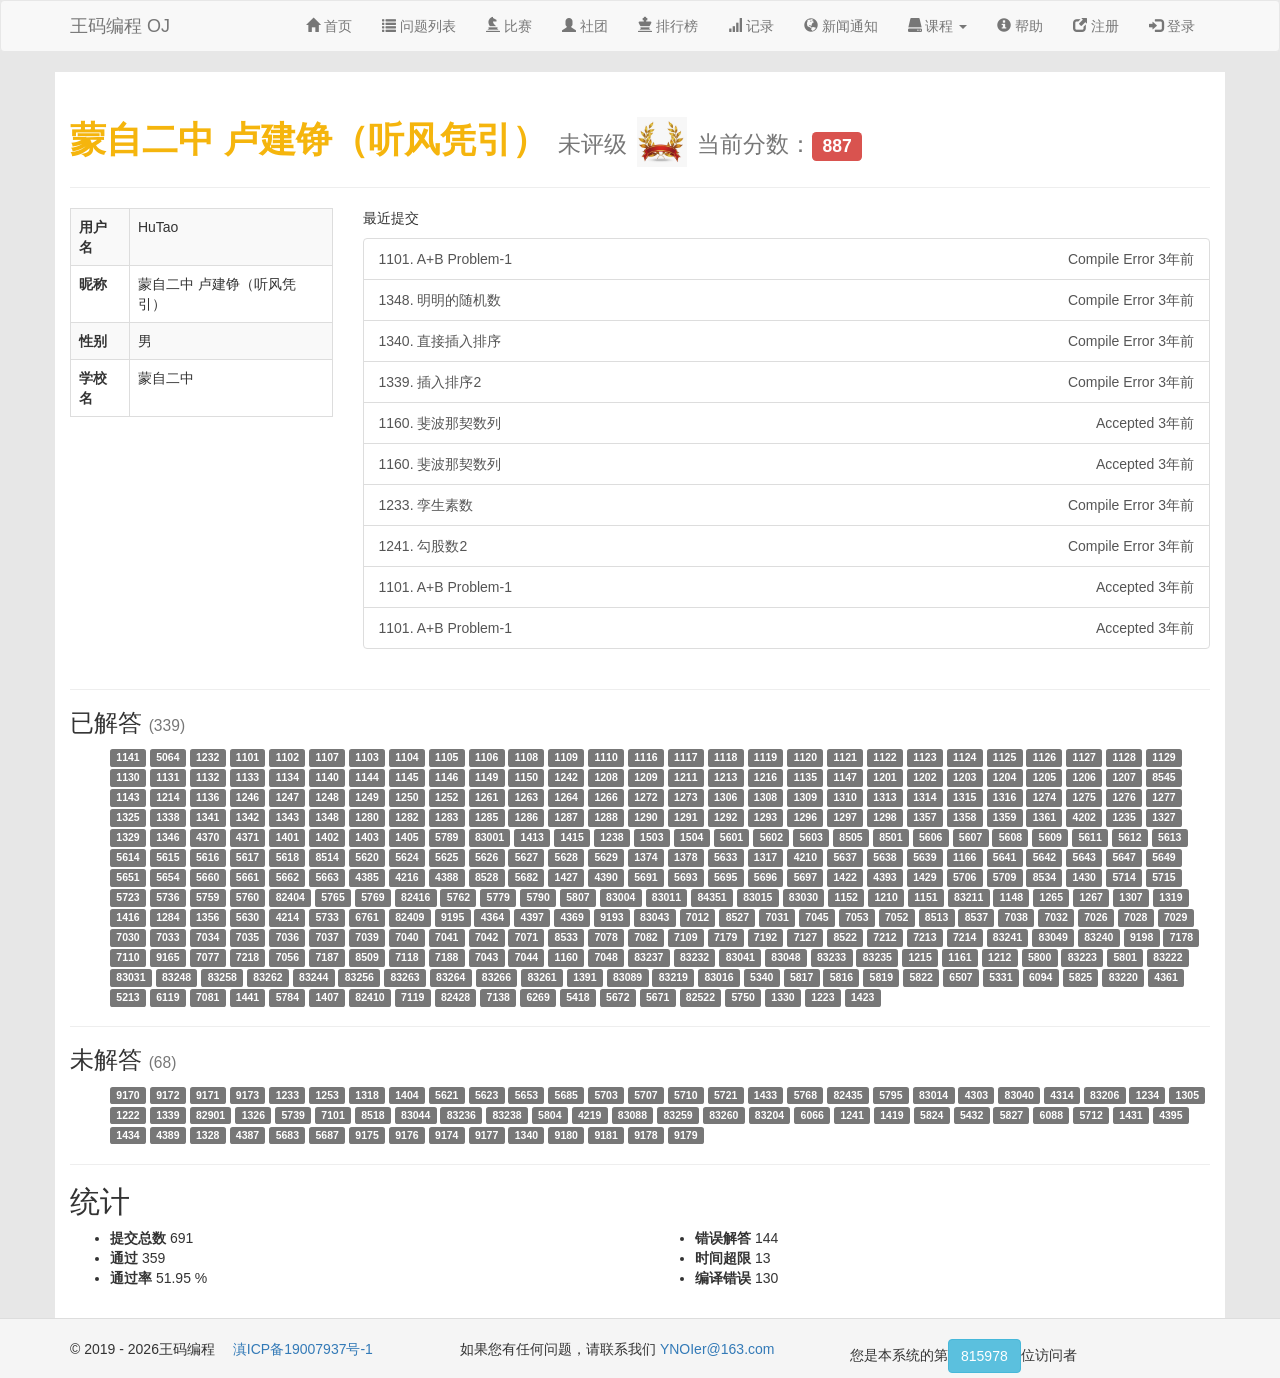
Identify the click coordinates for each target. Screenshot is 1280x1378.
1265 (1051, 897)
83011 (666, 897)
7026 (1095, 917)
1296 (805, 817)
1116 (645, 757)
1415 (571, 837)
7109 (685, 937)
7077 (207, 957)
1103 (366, 757)
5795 (890, 1095)
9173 (247, 1095)
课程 (938, 26)
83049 (1053, 937)
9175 (366, 1135)
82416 (415, 897)
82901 (210, 1115)
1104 (406, 757)
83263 (404, 977)
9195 (452, 917)
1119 (765, 757)
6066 (812, 1115)
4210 (805, 857)
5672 (617, 997)
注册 (1096, 26)
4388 (446, 877)
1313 (884, 797)
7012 (697, 917)
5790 (537, 897)
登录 (1172, 26)
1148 (1011, 897)
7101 (332, 1115)
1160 (566, 957)
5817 (801, 977)
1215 (919, 957)
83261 (541, 977)
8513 (936, 917)
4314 (1061, 1095)
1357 (924, 817)
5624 (406, 857)
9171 (207, 1095)
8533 (566, 937)
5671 (657, 997)
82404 (290, 897)
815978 (984, 1356)
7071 (526, 937)
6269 (537, 997)
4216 (406, 877)
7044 (526, 957)
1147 (844, 777)
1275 (1084, 797)
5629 (605, 857)
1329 (127, 837)
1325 (127, 817)
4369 (571, 917)
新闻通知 (841, 26)
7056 (287, 957)
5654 (167, 877)
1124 (964, 757)
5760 (247, 897)
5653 (526, 1095)
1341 (207, 817)
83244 (313, 977)
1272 (645, 797)
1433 (765, 1095)
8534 (1044, 877)
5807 (577, 897)
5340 (761, 977)
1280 (366, 817)
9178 (645, 1135)
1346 (167, 837)
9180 (566, 1135)
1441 (247, 997)
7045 (816, 917)
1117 (685, 757)
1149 (486, 777)
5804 (549, 1115)
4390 (605, 877)
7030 (127, 937)
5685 (566, 1095)
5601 (731, 837)
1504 (691, 837)
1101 (247, 757)
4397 (532, 917)
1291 (685, 817)
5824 (931, 1115)
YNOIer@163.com (717, 1349)
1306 (725, 797)
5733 (327, 917)
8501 (890, 837)
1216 (765, 777)
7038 (1016, 917)
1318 (366, 1095)
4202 (1084, 817)
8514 (327, 857)
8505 (850, 837)
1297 (844, 817)
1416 (127, 917)
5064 (167, 757)
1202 (924, 777)
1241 (851, 1115)
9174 (446, 1135)
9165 (167, 957)
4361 (1165, 977)
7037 (327, 937)
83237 (648, 957)
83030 (803, 897)
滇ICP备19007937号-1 (303, 1349)
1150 (526, 777)
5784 (287, 997)
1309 (805, 797)
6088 (1051, 1115)
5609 (1050, 837)
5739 (293, 1115)
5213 (127, 997)
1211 (685, 777)
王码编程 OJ (120, 26)
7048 (605, 957)
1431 (1130, 1115)
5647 (1123, 857)
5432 (971, 1115)
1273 (685, 797)
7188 (446, 957)
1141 (127, 757)
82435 (847, 1095)
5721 (725, 1095)
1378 (685, 857)
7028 (1135, 917)
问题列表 (419, 26)
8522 (844, 937)
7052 (896, 917)
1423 (862, 997)
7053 (856, 917)
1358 (964, 817)
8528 (486, 877)
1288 (605, 817)
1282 (406, 817)
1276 (1123, 797)
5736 (167, 897)
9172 (167, 1095)
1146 (446, 777)
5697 (805, 877)
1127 (1084, 757)
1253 (327, 1095)
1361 (1044, 817)
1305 (1187, 1095)
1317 (765, 857)
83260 (723, 1115)
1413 (532, 837)
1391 (584, 977)
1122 (884, 757)
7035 (247, 937)
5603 (810, 837)
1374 (645, 857)
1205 (1044, 777)
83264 (450, 977)
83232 (694, 957)
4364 (492, 917)
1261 (486, 797)
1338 (167, 817)
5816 (841, 977)
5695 (725, 877)
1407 (327, 997)
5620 (366, 857)
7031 (776, 917)
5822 (920, 977)
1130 (127, 777)
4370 (207, 837)
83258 (222, 977)
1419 (891, 1115)
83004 (620, 897)
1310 (844, 797)
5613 (1169, 837)
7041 (446, 937)
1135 (805, 777)
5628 (566, 857)
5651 (127, 877)
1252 (446, 797)
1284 (167, 917)
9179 (685, 1135)
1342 (247, 817)
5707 (645, 1095)
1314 (924, 797)
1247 (287, 797)
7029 (1175, 917)
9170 (127, 1095)
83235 (877, 957)
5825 (1080, 977)
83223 (1082, 957)
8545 (1163, 777)
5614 (127, 857)
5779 (498, 897)
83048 (785, 957)
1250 (406, 797)
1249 (366, 797)
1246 (247, 797)
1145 (406, 777)
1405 (406, 837)
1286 (526, 817)
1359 (1004, 817)
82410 (369, 997)
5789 (446, 837)
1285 (486, 817)
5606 (930, 837)
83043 (654, 917)
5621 (446, 1095)
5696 (765, 877)
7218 (247, 957)
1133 (247, 777)
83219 (673, 977)
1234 (1147, 1095)
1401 (287, 837)
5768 (805, 1095)
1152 (846, 897)
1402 (327, 837)
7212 (884, 937)
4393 (884, 877)
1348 (327, 817)
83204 (769, 1115)
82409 (409, 917)
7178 (1181, 937)
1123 (924, 757)
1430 (1084, 877)
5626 (486, 857)
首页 (329, 26)
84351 (711, 897)
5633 (725, 857)
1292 (725, 817)
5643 (1084, 857)
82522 (700, 997)
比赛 (509, 26)
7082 (645, 937)
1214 (167, 797)
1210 (885, 897)
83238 (506, 1115)
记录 (751, 26)
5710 (685, 1095)
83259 (677, 1115)
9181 (605, 1135)
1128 (1123, 757)
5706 (964, 877)
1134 (287, 777)
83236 (461, 1115)
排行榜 (668, 26)
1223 (822, 997)
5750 (742, 997)
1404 (406, 1095)
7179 (725, 937)
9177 (486, 1135)
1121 (844, 757)
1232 (207, 757)
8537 (976, 917)
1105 (446, 757)
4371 (247, 837)
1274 (1044, 797)
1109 (566, 757)
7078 (605, 937)
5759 (207, 897)
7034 (207, 937)
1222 (127, 1115)
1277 (1163, 797)
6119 (167, 997)
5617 (247, 857)
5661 (247, 877)
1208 (605, 777)
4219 (589, 1115)
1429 (924, 877)
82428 (455, 997)
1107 (327, 757)
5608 (1010, 837)
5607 (970, 837)
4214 (287, 917)
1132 (207, 777)
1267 (1090, 897)
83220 (1123, 977)
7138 (498, 997)
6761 (366, 917)
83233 (831, 957)
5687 (327, 1135)
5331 (1000, 977)
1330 (782, 997)
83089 (627, 977)
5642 (1044, 857)
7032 (1055, 917)
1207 (1123, 777)
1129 (1163, 757)
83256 (359, 977)
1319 (1170, 897)
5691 (645, 877)
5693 (685, 877)
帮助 (1020, 26)
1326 (253, 1115)
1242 (566, 777)
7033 (167, 937)
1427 (566, 877)
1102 (287, 757)
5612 (1129, 837)
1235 (1123, 817)
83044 (415, 1115)
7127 (805, 937)
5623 (486, 1095)
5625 (446, 857)
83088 (632, 1115)
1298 (884, 817)
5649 (1163, 857)
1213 (725, 777)
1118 (725, 757)
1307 (1130, 897)
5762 (458, 897)
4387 (247, 1135)
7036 (287, 937)
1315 (964, 797)
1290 (645, 817)
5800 (1039, 957)
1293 (765, 817)
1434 (127, 1135)
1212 (999, 957)
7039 (366, 937)
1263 (526, 797)
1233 (287, 1095)
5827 (1011, 1115)
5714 (1123, 877)
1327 (1163, 817)
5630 (247, 917)
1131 (167, 777)
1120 (805, 757)
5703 (605, 1095)
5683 (287, 1135)
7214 (964, 937)
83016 (718, 977)
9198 (1141, 937)
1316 (1004, 797)
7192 (765, 937)
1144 (366, 777)
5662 (287, 877)
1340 (526, 1135)
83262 (267, 977)
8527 (737, 917)
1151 (925, 897)
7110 (127, 957)
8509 (366, 957)
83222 (1167, 957)
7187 (327, 957)
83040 (1019, 1095)
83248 (176, 977)
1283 (446, 817)
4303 (976, 1095)
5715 (1163, 877)
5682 (526, 877)
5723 (127, 897)
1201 (884, 777)
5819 (881, 977)
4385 (366, 877)
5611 (1089, 837)
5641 (1004, 857)
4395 (1170, 1115)
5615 (167, 857)
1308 (765, 797)
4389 (167, 1135)
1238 (611, 837)
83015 (757, 897)
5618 (287, 857)
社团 (585, 26)
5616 (207, 857)
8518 (372, 1115)
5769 (372, 897)
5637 (844, 857)
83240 (1098, 937)
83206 (1104, 1095)
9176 (406, 1135)
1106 (486, 757)
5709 (1004, 877)
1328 (207, 1135)
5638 (884, 857)
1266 (605, 797)
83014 (933, 1095)
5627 (526, 857)
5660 (207, 877)
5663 (327, 877)
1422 (844, 877)
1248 (327, 797)
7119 (412, 997)
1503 (651, 837)
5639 (924, 857)
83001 (489, 837)
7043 (486, 957)
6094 (1040, 977)
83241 (1007, 937)
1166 (964, 857)
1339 (167, 1115)
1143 (127, 797)
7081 (207, 997)
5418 (577, 997)
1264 (566, 797)
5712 (1090, 1115)
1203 (964, 777)
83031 (130, 977)
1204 (1004, 777)
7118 (406, 957)
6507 (960, 977)
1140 (327, 777)
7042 (486, 937)
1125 (1004, 757)
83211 (968, 897)
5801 (1124, 957)
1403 (366, 837)
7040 (406, 937)
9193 (611, 917)
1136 (207, 797)
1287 (566, 817)
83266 (496, 977)
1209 (645, 777)
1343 (287, 817)
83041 (740, 957)
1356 (207, 917)
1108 (526, 757)
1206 (1084, 777)
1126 (1044, 757)
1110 (605, 757)
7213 (924, 937)
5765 (332, 897)
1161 (959, 957)
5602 (771, 837)
